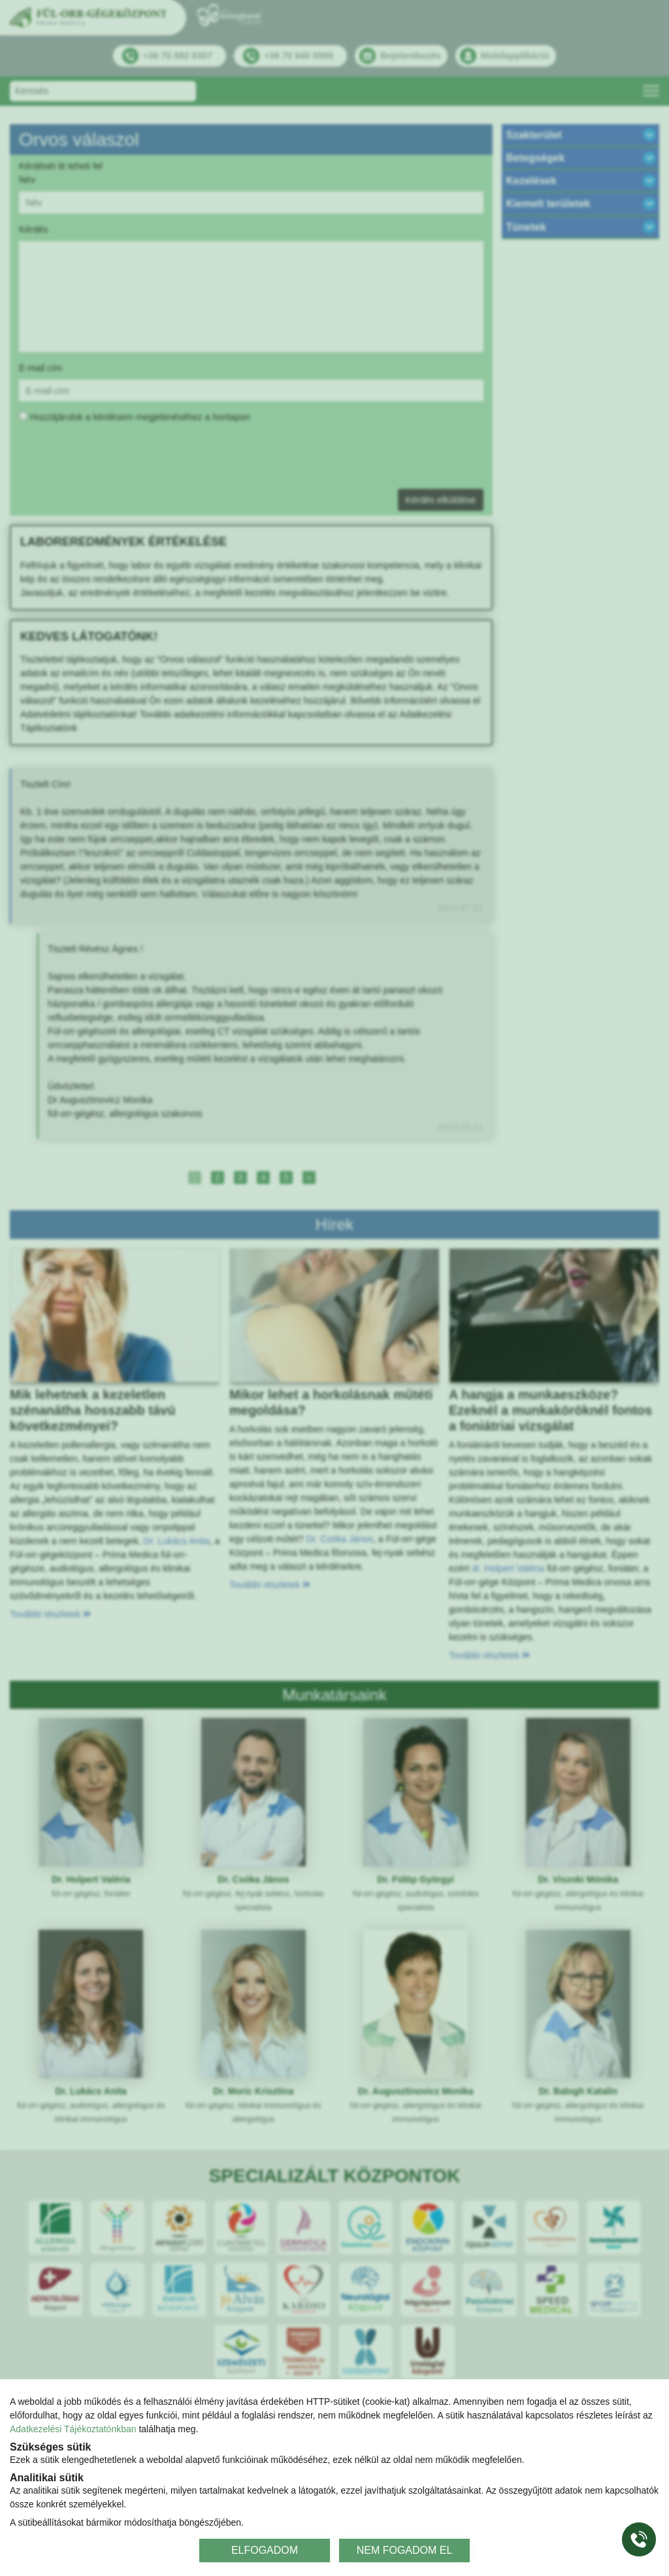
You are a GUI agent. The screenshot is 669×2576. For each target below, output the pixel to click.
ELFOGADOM (264, 2550)
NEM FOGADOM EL (405, 2550)
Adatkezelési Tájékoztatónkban (73, 2429)
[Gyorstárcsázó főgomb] (639, 2539)
